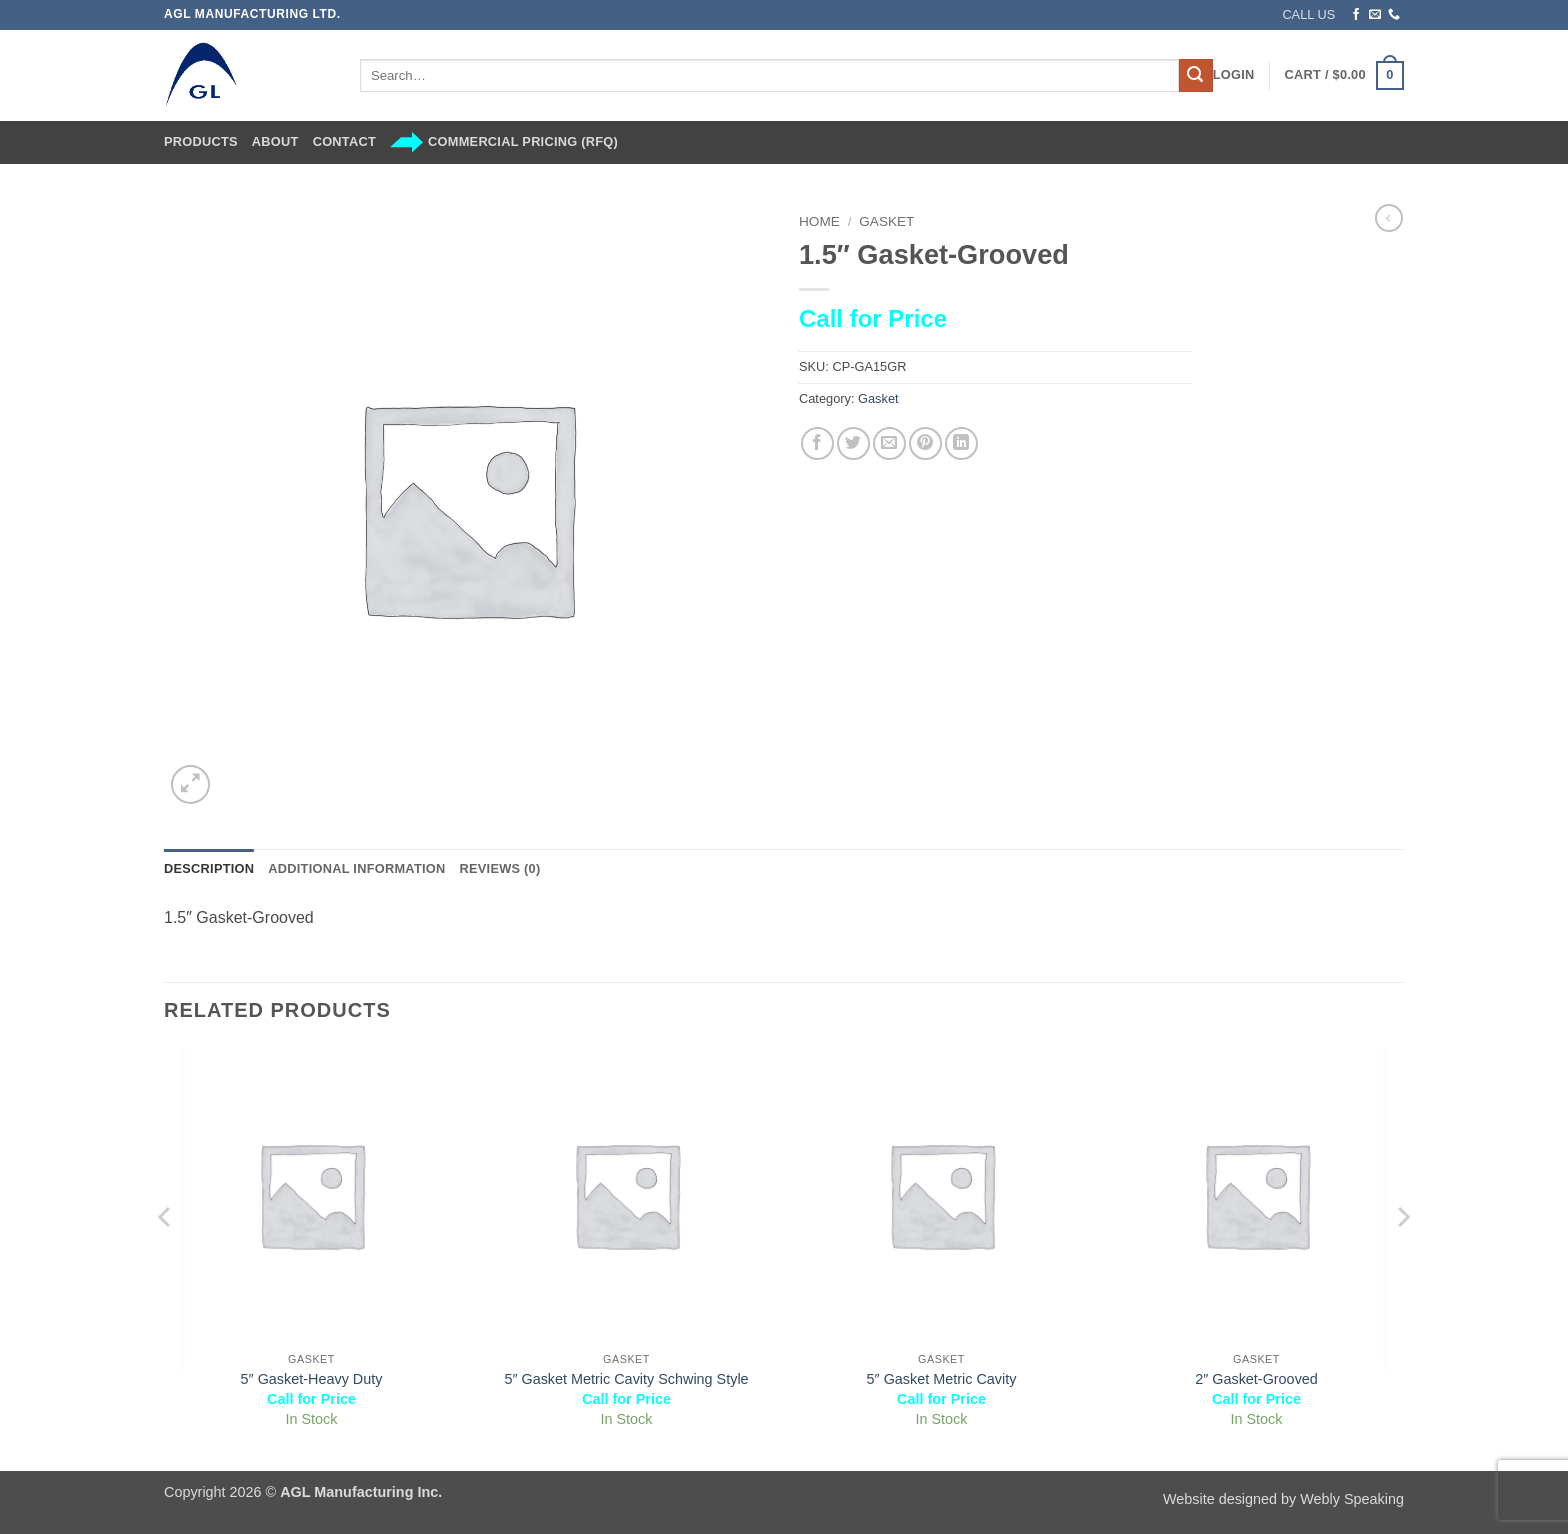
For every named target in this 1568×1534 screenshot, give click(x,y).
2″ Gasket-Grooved (1256, 1379)
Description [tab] (209, 868)
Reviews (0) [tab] (499, 868)
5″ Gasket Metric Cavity (942, 1379)
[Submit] (1196, 76)
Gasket (886, 221)
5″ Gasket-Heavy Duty (312, 1379)
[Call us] (1394, 15)
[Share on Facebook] (817, 443)
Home (819, 221)
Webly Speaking (1352, 1499)
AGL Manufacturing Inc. (361, 1492)
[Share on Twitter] (853, 443)
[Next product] (1389, 218)
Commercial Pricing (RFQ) (504, 142)
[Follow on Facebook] (1356, 15)
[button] (1234, 75)
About (275, 141)
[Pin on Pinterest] (925, 443)
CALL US (1308, 14)
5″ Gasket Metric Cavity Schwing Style (626, 1379)
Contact (344, 141)
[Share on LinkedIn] (961, 443)
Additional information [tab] (356, 868)
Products (201, 141)
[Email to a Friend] (889, 443)
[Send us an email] (1375, 15)
